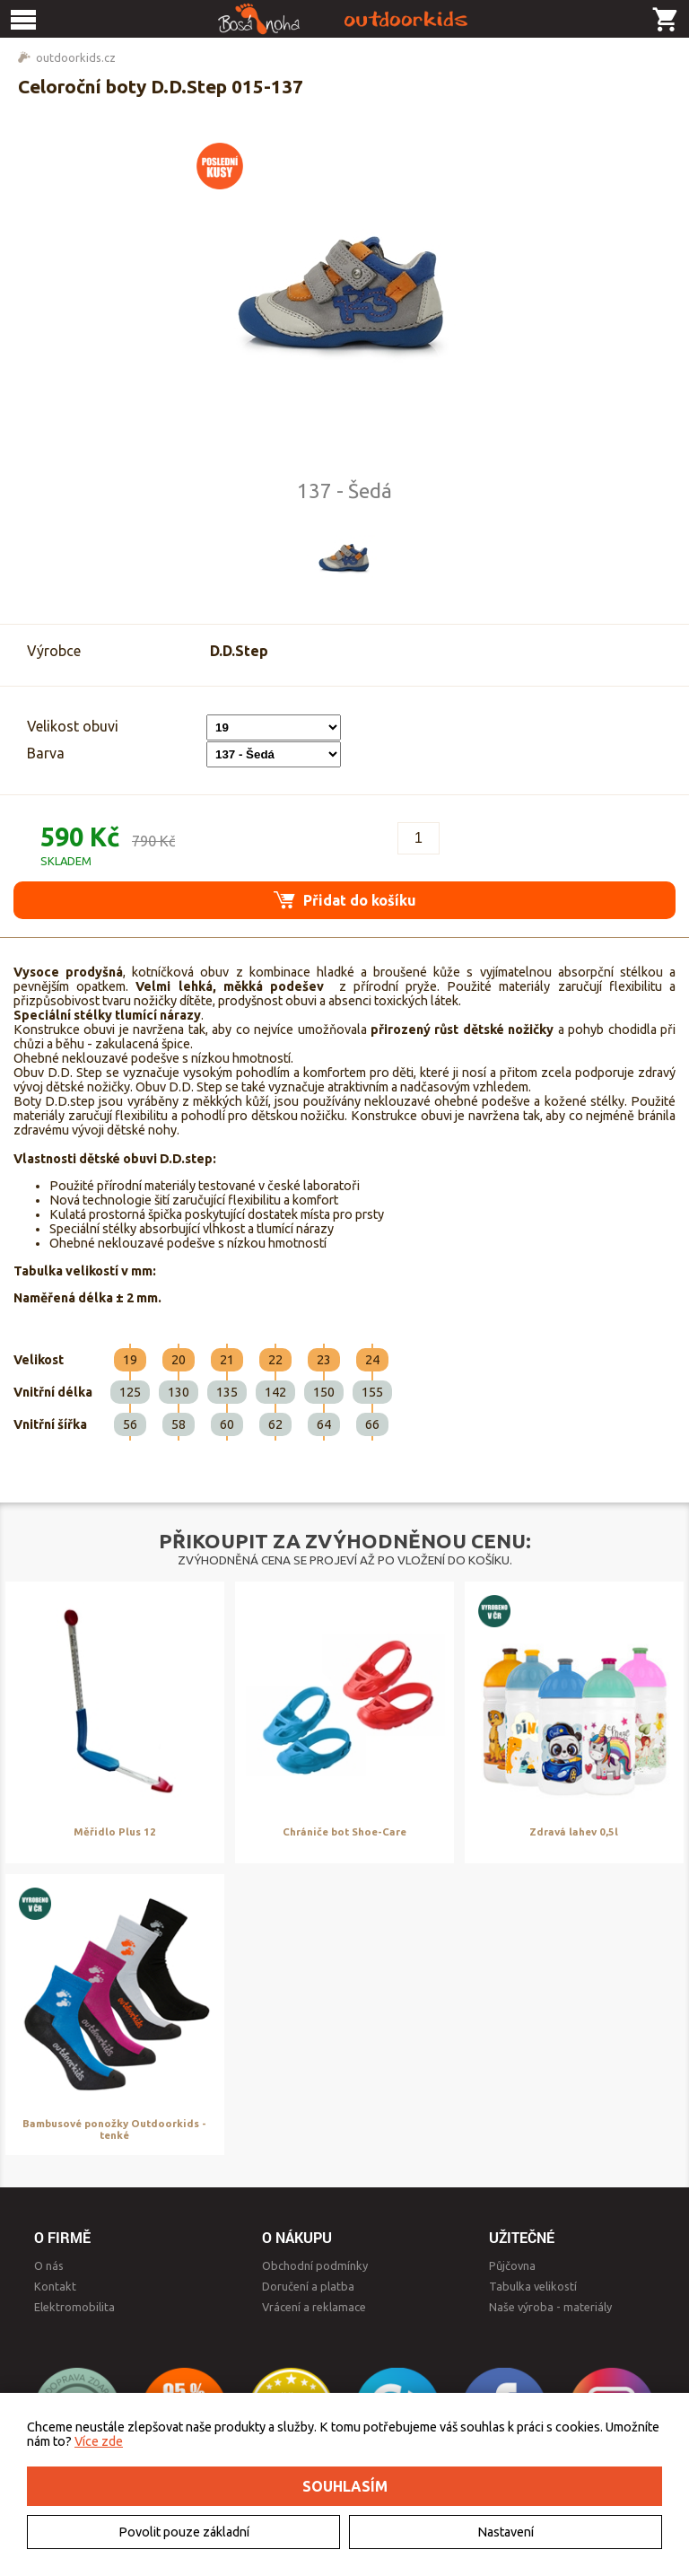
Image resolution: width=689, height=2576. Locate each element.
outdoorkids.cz (76, 57)
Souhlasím (345, 2486)
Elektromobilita (74, 2306)
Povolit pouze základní (183, 2532)
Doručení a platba (308, 2286)
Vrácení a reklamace (314, 2306)
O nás (49, 2265)
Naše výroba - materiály (550, 2306)
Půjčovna (512, 2265)
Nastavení (505, 2532)
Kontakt (55, 2286)
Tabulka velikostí (533, 2286)
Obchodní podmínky (315, 2265)
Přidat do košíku (345, 899)
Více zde (98, 2441)
